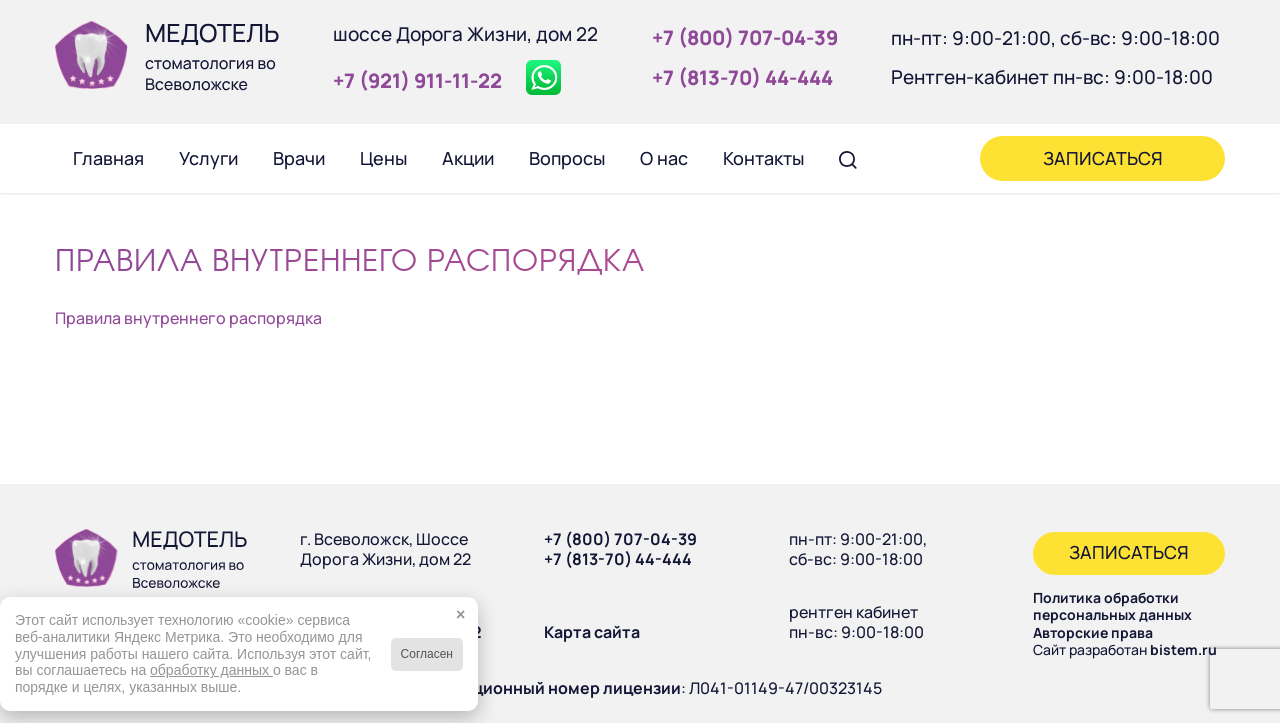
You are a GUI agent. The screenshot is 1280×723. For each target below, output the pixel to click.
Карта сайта (592, 632)
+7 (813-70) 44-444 (618, 559)
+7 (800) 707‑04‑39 (745, 37)
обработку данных (211, 670)
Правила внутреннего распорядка (188, 318)
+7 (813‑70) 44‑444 (742, 77)
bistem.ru (1183, 649)
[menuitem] (108, 158)
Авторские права (1093, 632)
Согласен (427, 654)
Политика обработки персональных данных (1112, 606)
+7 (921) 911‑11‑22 (417, 80)
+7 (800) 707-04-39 (620, 539)
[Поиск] (848, 158)
